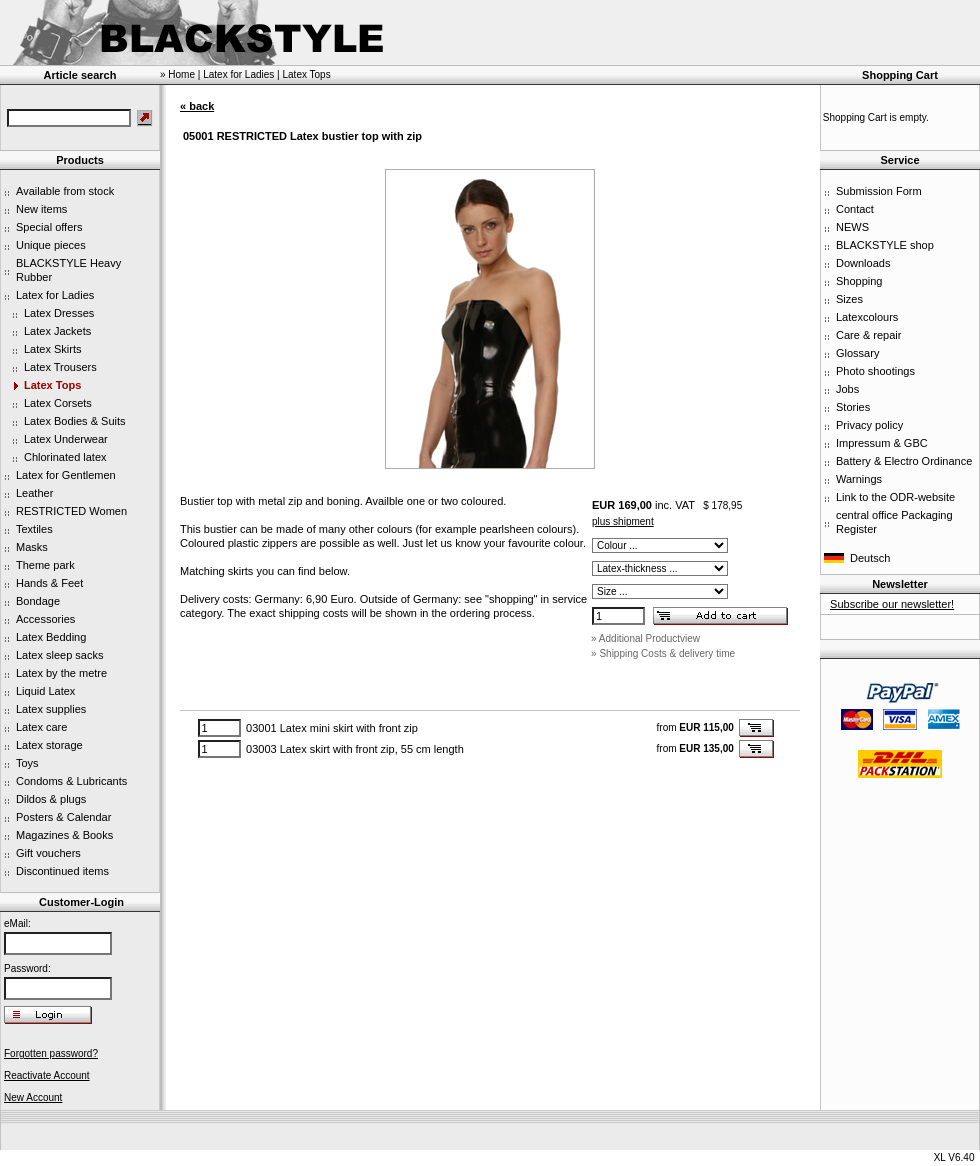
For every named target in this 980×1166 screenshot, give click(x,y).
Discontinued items (62, 871)
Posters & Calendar (63, 817)
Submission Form (879, 191)
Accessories (45, 619)
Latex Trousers (60, 367)
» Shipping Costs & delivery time (663, 653)
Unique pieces (51, 245)
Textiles (34, 529)
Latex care (41, 727)
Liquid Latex (45, 691)
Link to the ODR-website (895, 497)
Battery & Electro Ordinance (904, 461)
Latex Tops (52, 385)
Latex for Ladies (55, 295)
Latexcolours (867, 317)
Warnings (859, 479)
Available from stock (65, 191)
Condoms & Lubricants (71, 781)
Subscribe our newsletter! (892, 604)
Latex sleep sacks (59, 655)
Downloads (863, 263)
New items (41, 209)
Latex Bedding (51, 637)
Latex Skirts (52, 349)
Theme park (45, 565)
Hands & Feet (49, 583)
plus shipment (623, 521)
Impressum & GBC (882, 443)
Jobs (847, 389)
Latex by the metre (61, 673)
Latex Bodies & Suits (75, 421)
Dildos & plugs (51, 799)
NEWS (852, 227)
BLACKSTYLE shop (885, 245)
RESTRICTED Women (71, 511)
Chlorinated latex (65, 457)
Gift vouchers (48, 853)
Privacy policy (869, 425)
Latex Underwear (66, 439)
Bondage (38, 601)
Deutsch (870, 558)
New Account (33, 1097)
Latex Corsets (58, 403)
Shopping (859, 281)
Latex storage (49, 745)
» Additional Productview (645, 638)
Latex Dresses (59, 313)
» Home (177, 74)
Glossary (857, 353)
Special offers (49, 227)
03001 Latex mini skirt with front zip (332, 728)
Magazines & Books (64, 835)
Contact (855, 209)
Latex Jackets (57, 331)
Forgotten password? (51, 1053)
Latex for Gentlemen (66, 475)
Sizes (849, 299)
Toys (27, 763)
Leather (34, 493)
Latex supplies (51, 709)
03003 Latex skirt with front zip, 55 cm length (355, 749)
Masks (32, 547)
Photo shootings (875, 371)
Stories (853, 407)
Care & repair (868, 335)
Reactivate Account (47, 1075)
